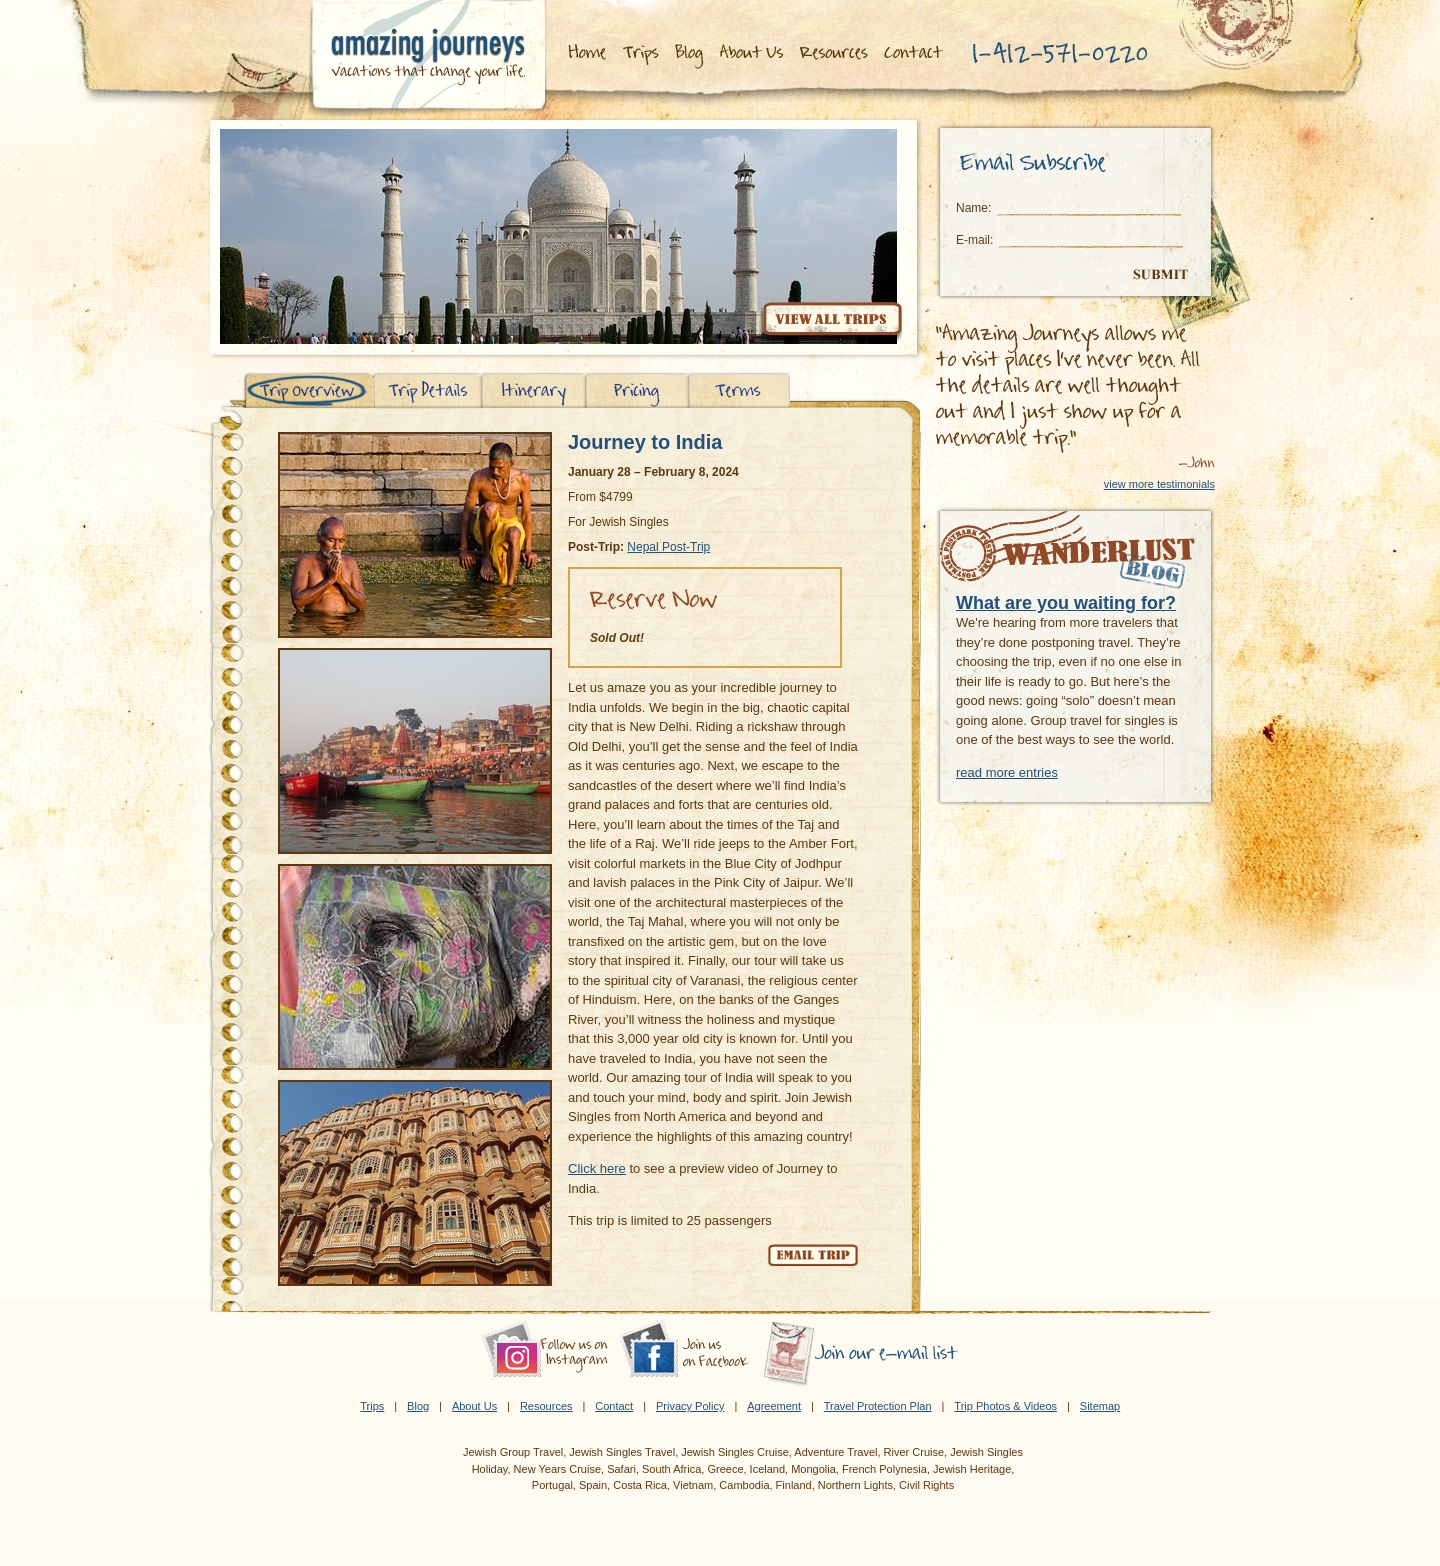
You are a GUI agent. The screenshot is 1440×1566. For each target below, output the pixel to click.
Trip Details (427, 390)
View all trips (831, 322)
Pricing (637, 390)
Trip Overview (308, 390)
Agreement (774, 1406)
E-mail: (974, 240)
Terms (739, 390)
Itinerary (533, 390)
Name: (973, 208)
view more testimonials (1159, 484)
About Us (753, 53)
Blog (690, 53)
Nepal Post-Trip (668, 547)
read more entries (1007, 772)
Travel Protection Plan (878, 1406)
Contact (614, 1406)
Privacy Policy (690, 1406)
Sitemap (1100, 1406)
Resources (836, 53)
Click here (597, 1168)
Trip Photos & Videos (1005, 1406)
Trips (640, 53)
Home (586, 53)
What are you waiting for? (1066, 603)
